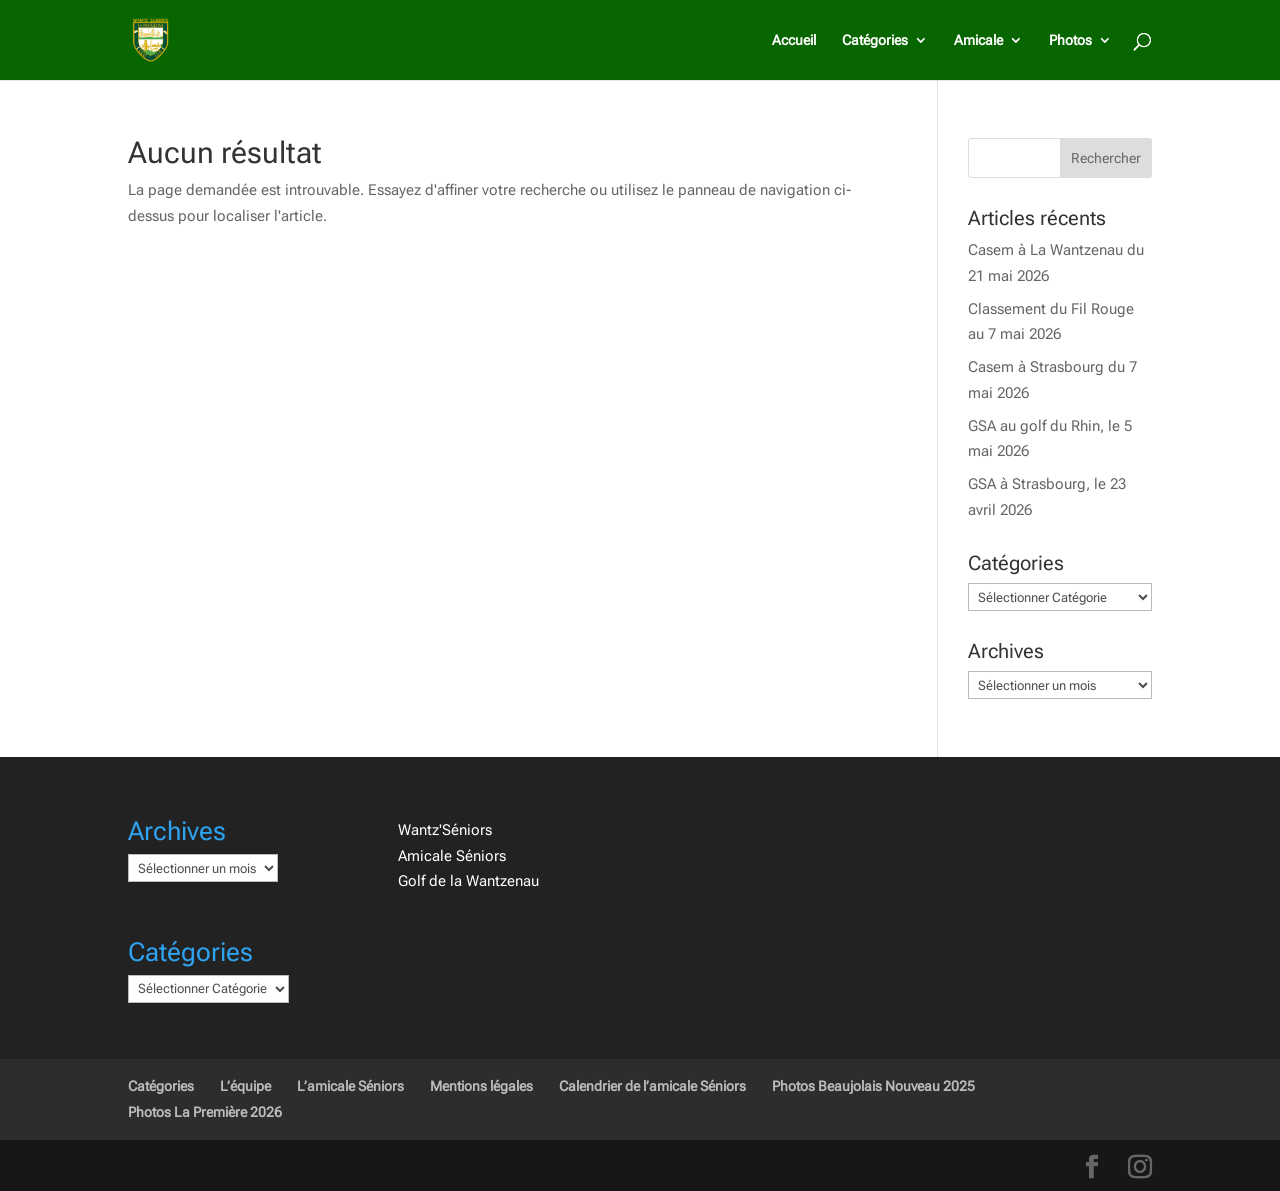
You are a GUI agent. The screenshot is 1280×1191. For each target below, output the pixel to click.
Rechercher (1106, 158)
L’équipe (245, 1086)
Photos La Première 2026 (205, 1112)
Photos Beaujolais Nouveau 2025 (873, 1086)
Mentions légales (481, 1086)
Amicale (978, 40)
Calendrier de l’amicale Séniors (652, 1086)
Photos (1070, 40)
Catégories (875, 40)
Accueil (794, 40)
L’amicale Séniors (350, 1086)
